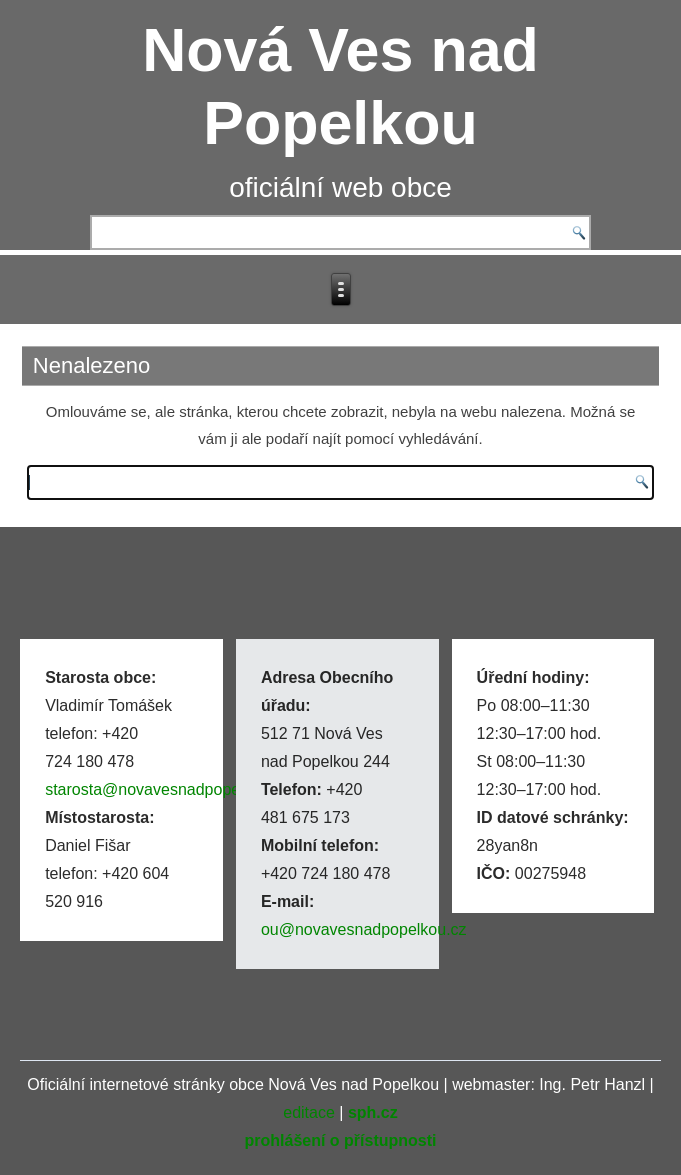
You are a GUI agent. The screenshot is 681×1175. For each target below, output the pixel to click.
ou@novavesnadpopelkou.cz (364, 929)
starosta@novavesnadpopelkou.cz (167, 789)
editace (309, 1112)
